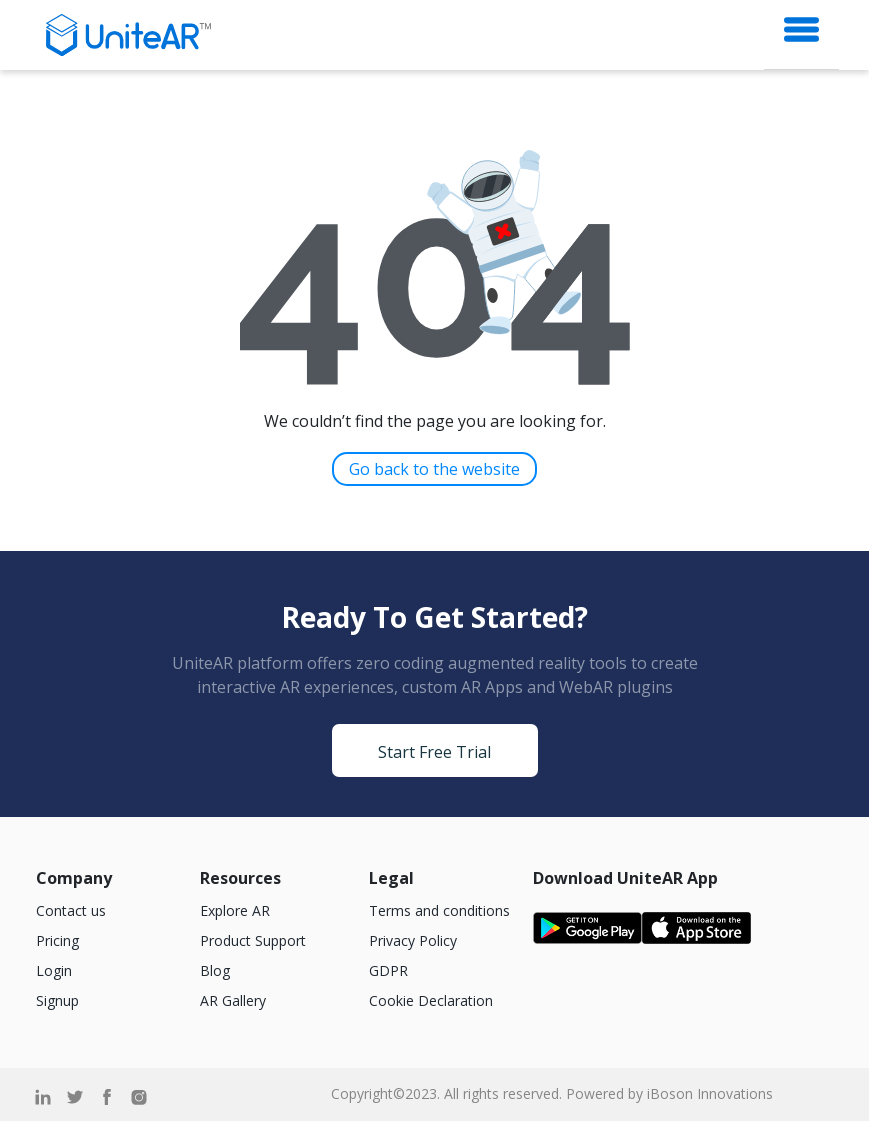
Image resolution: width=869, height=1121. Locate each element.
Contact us (71, 910)
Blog (215, 970)
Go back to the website (434, 469)
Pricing (57, 940)
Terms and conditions (439, 910)
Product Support (253, 940)
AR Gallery (233, 1000)
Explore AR (235, 910)
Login (54, 970)
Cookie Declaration (431, 1000)
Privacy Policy (413, 940)
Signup (57, 1000)
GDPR (388, 970)
